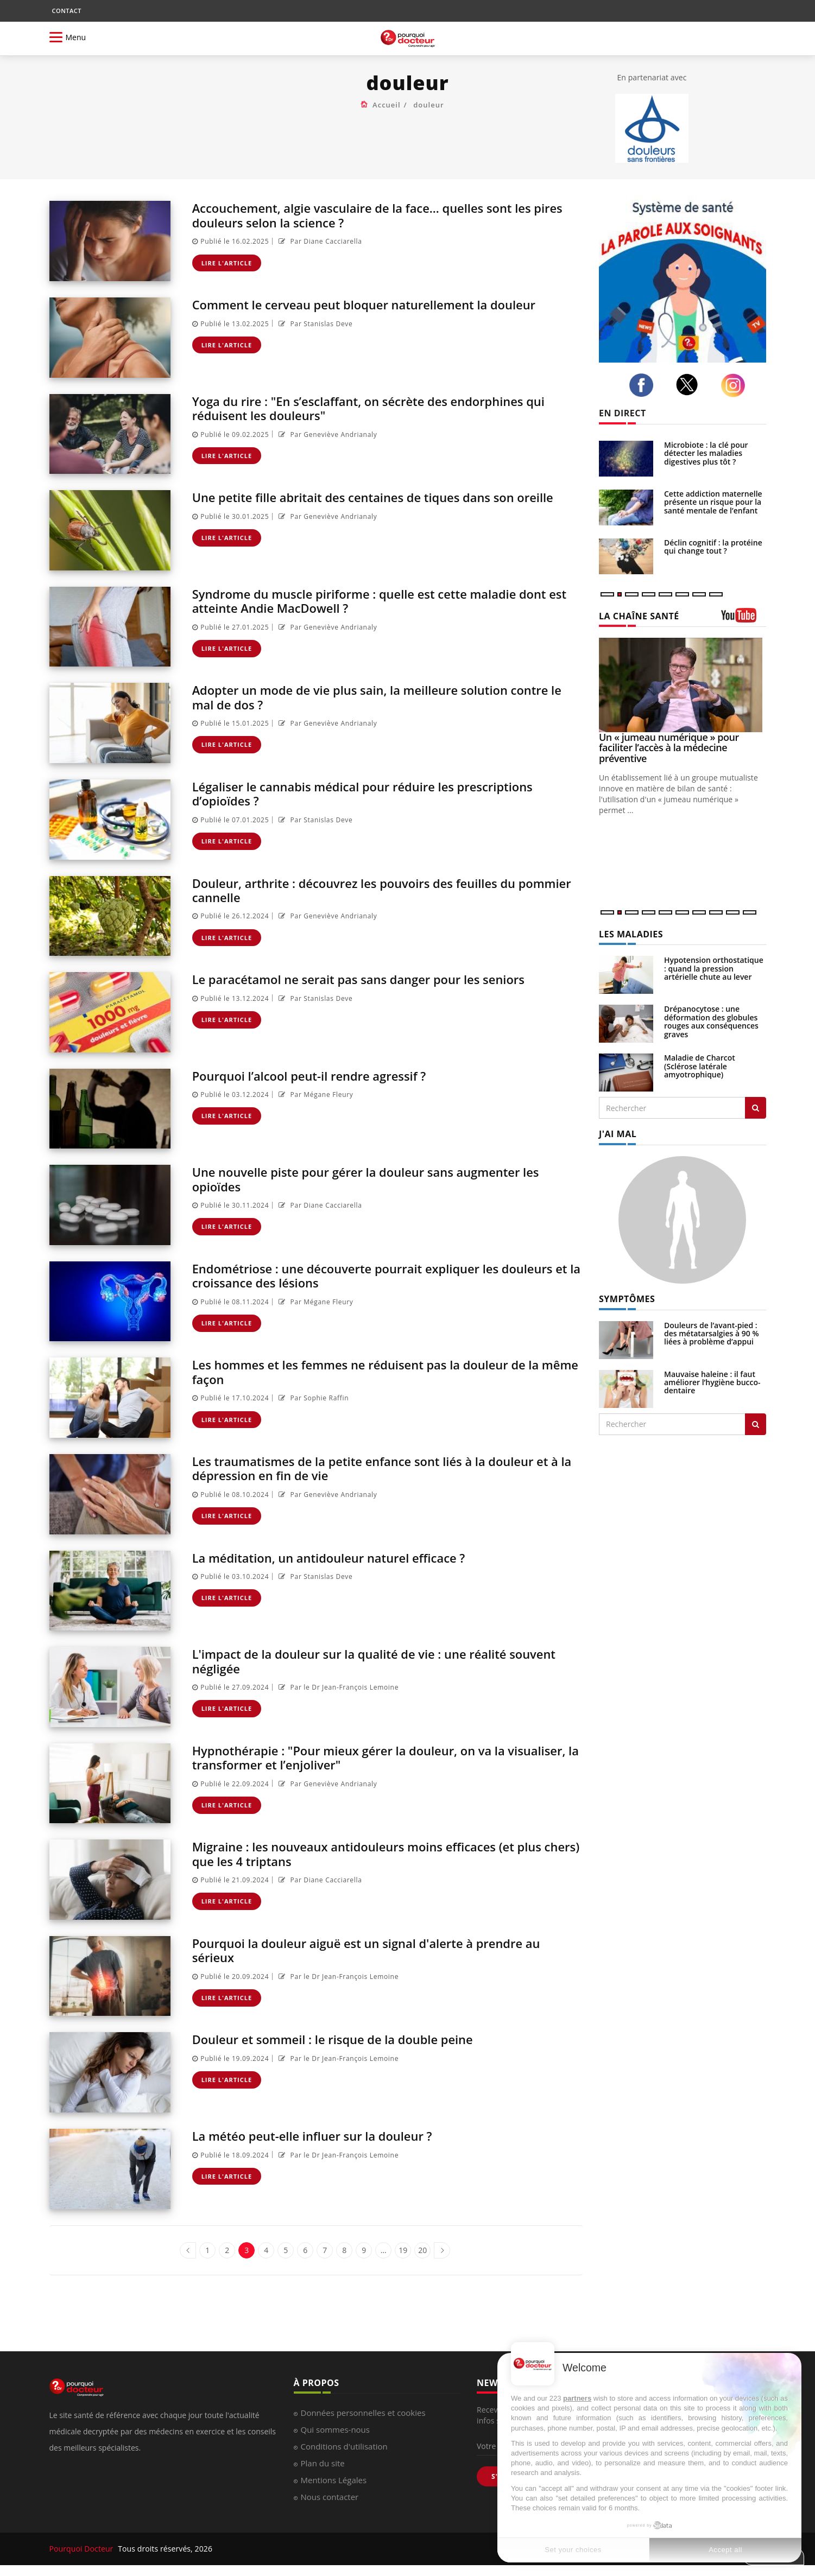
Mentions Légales (334, 2480)
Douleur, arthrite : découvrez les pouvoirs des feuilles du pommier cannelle (369, 890)
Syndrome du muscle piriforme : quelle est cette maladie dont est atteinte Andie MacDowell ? (386, 601)
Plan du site (323, 2463)
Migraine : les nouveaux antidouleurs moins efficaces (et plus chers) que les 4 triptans (383, 1853)
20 (422, 2250)
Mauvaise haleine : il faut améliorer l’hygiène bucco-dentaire (712, 1382)
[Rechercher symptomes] (755, 1424)
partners (577, 2398)
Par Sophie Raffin (312, 1398)
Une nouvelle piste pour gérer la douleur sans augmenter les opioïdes (382, 1179)
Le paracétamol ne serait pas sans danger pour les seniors (374, 979)
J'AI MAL (617, 1134)
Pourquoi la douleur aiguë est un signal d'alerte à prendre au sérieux (382, 1950)
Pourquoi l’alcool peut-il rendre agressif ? (320, 1075)
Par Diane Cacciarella (319, 241)
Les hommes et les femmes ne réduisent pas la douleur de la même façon (382, 1371)
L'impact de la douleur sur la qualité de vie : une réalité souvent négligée (364, 1661)
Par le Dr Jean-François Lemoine (337, 1687)
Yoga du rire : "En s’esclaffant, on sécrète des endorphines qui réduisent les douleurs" (385, 408)
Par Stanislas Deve (314, 323)
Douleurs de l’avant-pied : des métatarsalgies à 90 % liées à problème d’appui (711, 1333)
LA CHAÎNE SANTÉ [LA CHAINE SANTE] (639, 616)
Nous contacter (330, 2496)
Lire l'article (226, 263)
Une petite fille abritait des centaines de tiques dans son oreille (368, 504)
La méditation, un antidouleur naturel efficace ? (341, 1557)
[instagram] (735, 385)
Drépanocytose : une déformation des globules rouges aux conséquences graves (711, 1021)
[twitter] (690, 384)
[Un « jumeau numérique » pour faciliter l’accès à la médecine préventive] (682, 685)
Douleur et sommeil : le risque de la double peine (346, 2039)
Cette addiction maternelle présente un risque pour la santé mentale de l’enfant (713, 502)
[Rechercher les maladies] (755, 1108)
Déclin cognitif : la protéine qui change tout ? (713, 546)
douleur (428, 105)
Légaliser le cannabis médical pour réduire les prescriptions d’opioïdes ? (378, 793)
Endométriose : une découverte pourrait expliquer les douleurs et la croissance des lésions (360, 1275)
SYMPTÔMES (627, 1299)
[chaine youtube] (743, 619)
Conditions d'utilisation (344, 2446)
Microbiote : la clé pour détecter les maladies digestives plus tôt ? (706, 453)
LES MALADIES (631, 934)
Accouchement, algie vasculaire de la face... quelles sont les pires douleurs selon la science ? (378, 215)
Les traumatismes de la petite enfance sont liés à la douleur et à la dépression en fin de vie (387, 1468)
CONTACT (66, 11)
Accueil (386, 105)
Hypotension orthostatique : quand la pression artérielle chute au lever (713, 968)
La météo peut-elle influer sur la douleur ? (323, 2135)
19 (403, 2250)
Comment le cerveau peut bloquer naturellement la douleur (380, 304)
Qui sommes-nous (335, 2429)
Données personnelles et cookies (363, 2412)
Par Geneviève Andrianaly (326, 434)
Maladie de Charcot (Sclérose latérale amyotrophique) (699, 1066)
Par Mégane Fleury (314, 1094)
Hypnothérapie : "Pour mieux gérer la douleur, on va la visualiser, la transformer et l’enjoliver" (363, 1757)
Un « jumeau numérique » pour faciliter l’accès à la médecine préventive (669, 748)
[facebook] (644, 385)
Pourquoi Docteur (82, 2548)
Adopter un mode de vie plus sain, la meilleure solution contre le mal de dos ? (387, 697)
